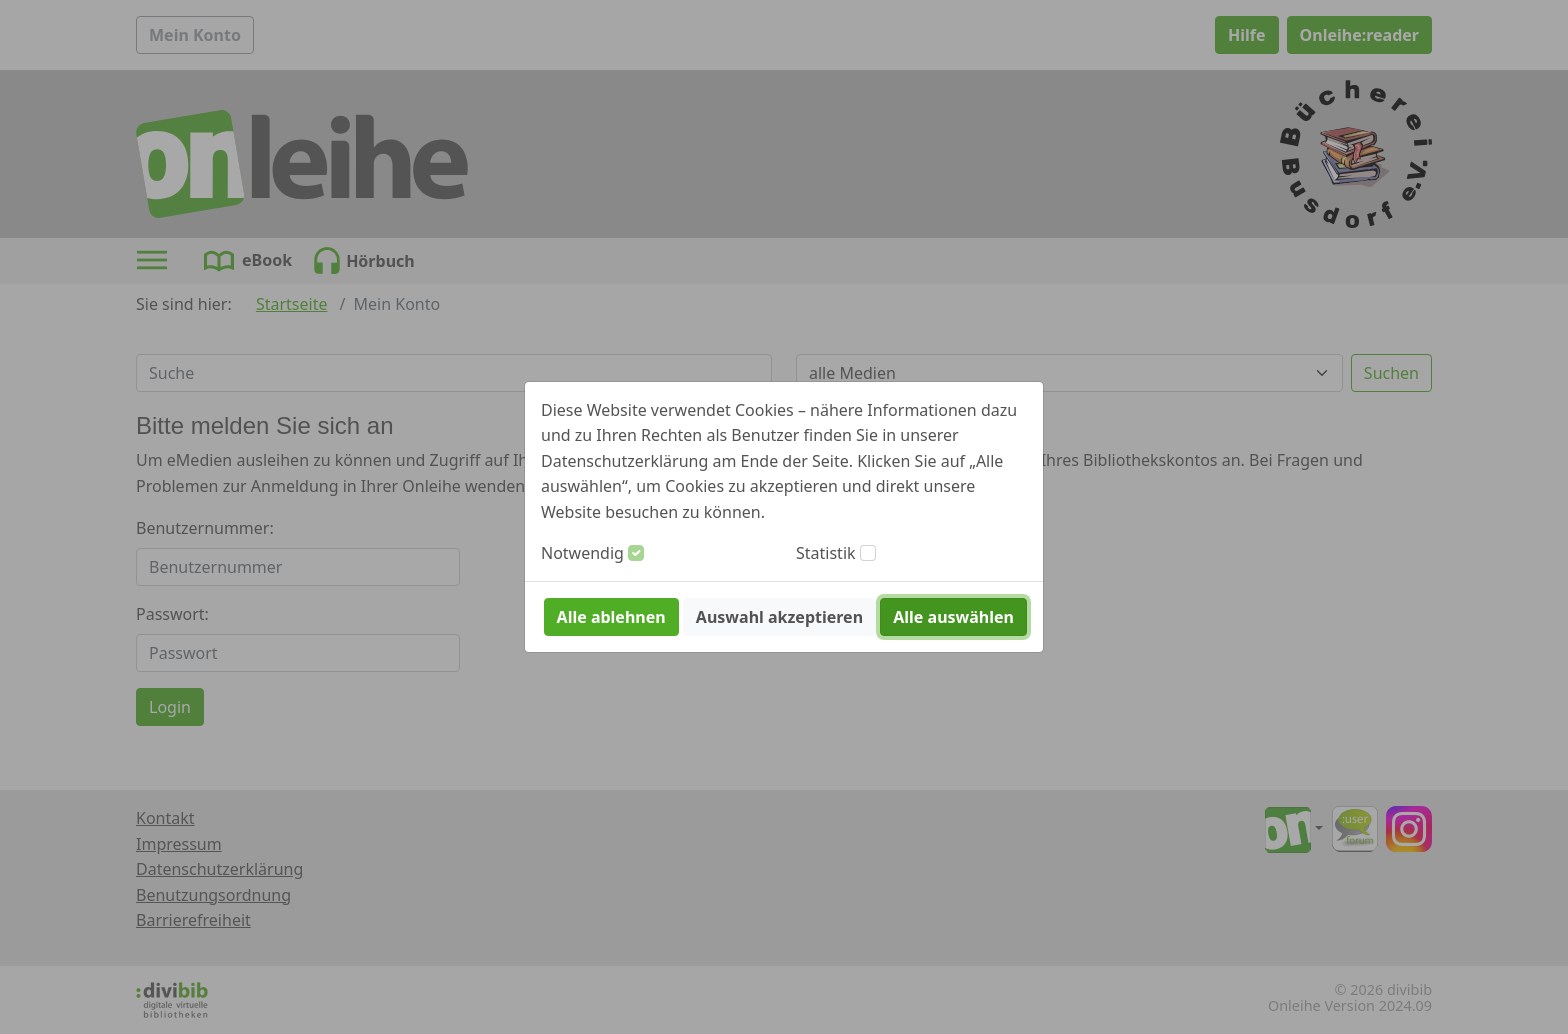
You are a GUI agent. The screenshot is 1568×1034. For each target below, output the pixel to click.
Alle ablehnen (611, 617)
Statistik (826, 553)
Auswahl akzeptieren (779, 617)
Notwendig (582, 553)
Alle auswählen (953, 617)
